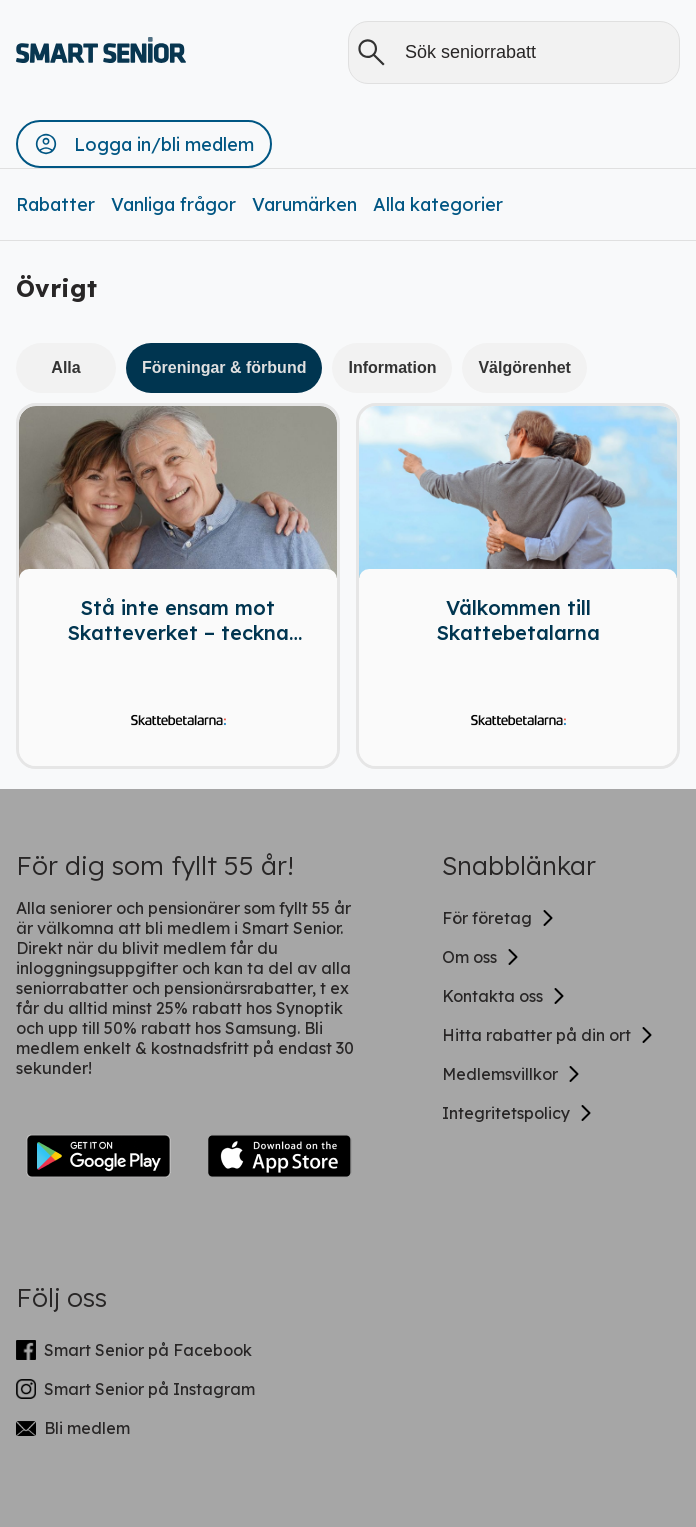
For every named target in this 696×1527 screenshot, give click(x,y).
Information (392, 367)
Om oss (481, 957)
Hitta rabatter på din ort (548, 1035)
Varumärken (304, 204)
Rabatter (55, 204)
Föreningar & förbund (224, 367)
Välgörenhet (524, 367)
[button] (144, 144)
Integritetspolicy (518, 1113)
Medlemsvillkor (512, 1074)
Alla (65, 367)
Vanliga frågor (173, 204)
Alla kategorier (438, 204)
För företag (499, 918)
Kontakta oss (504, 996)
